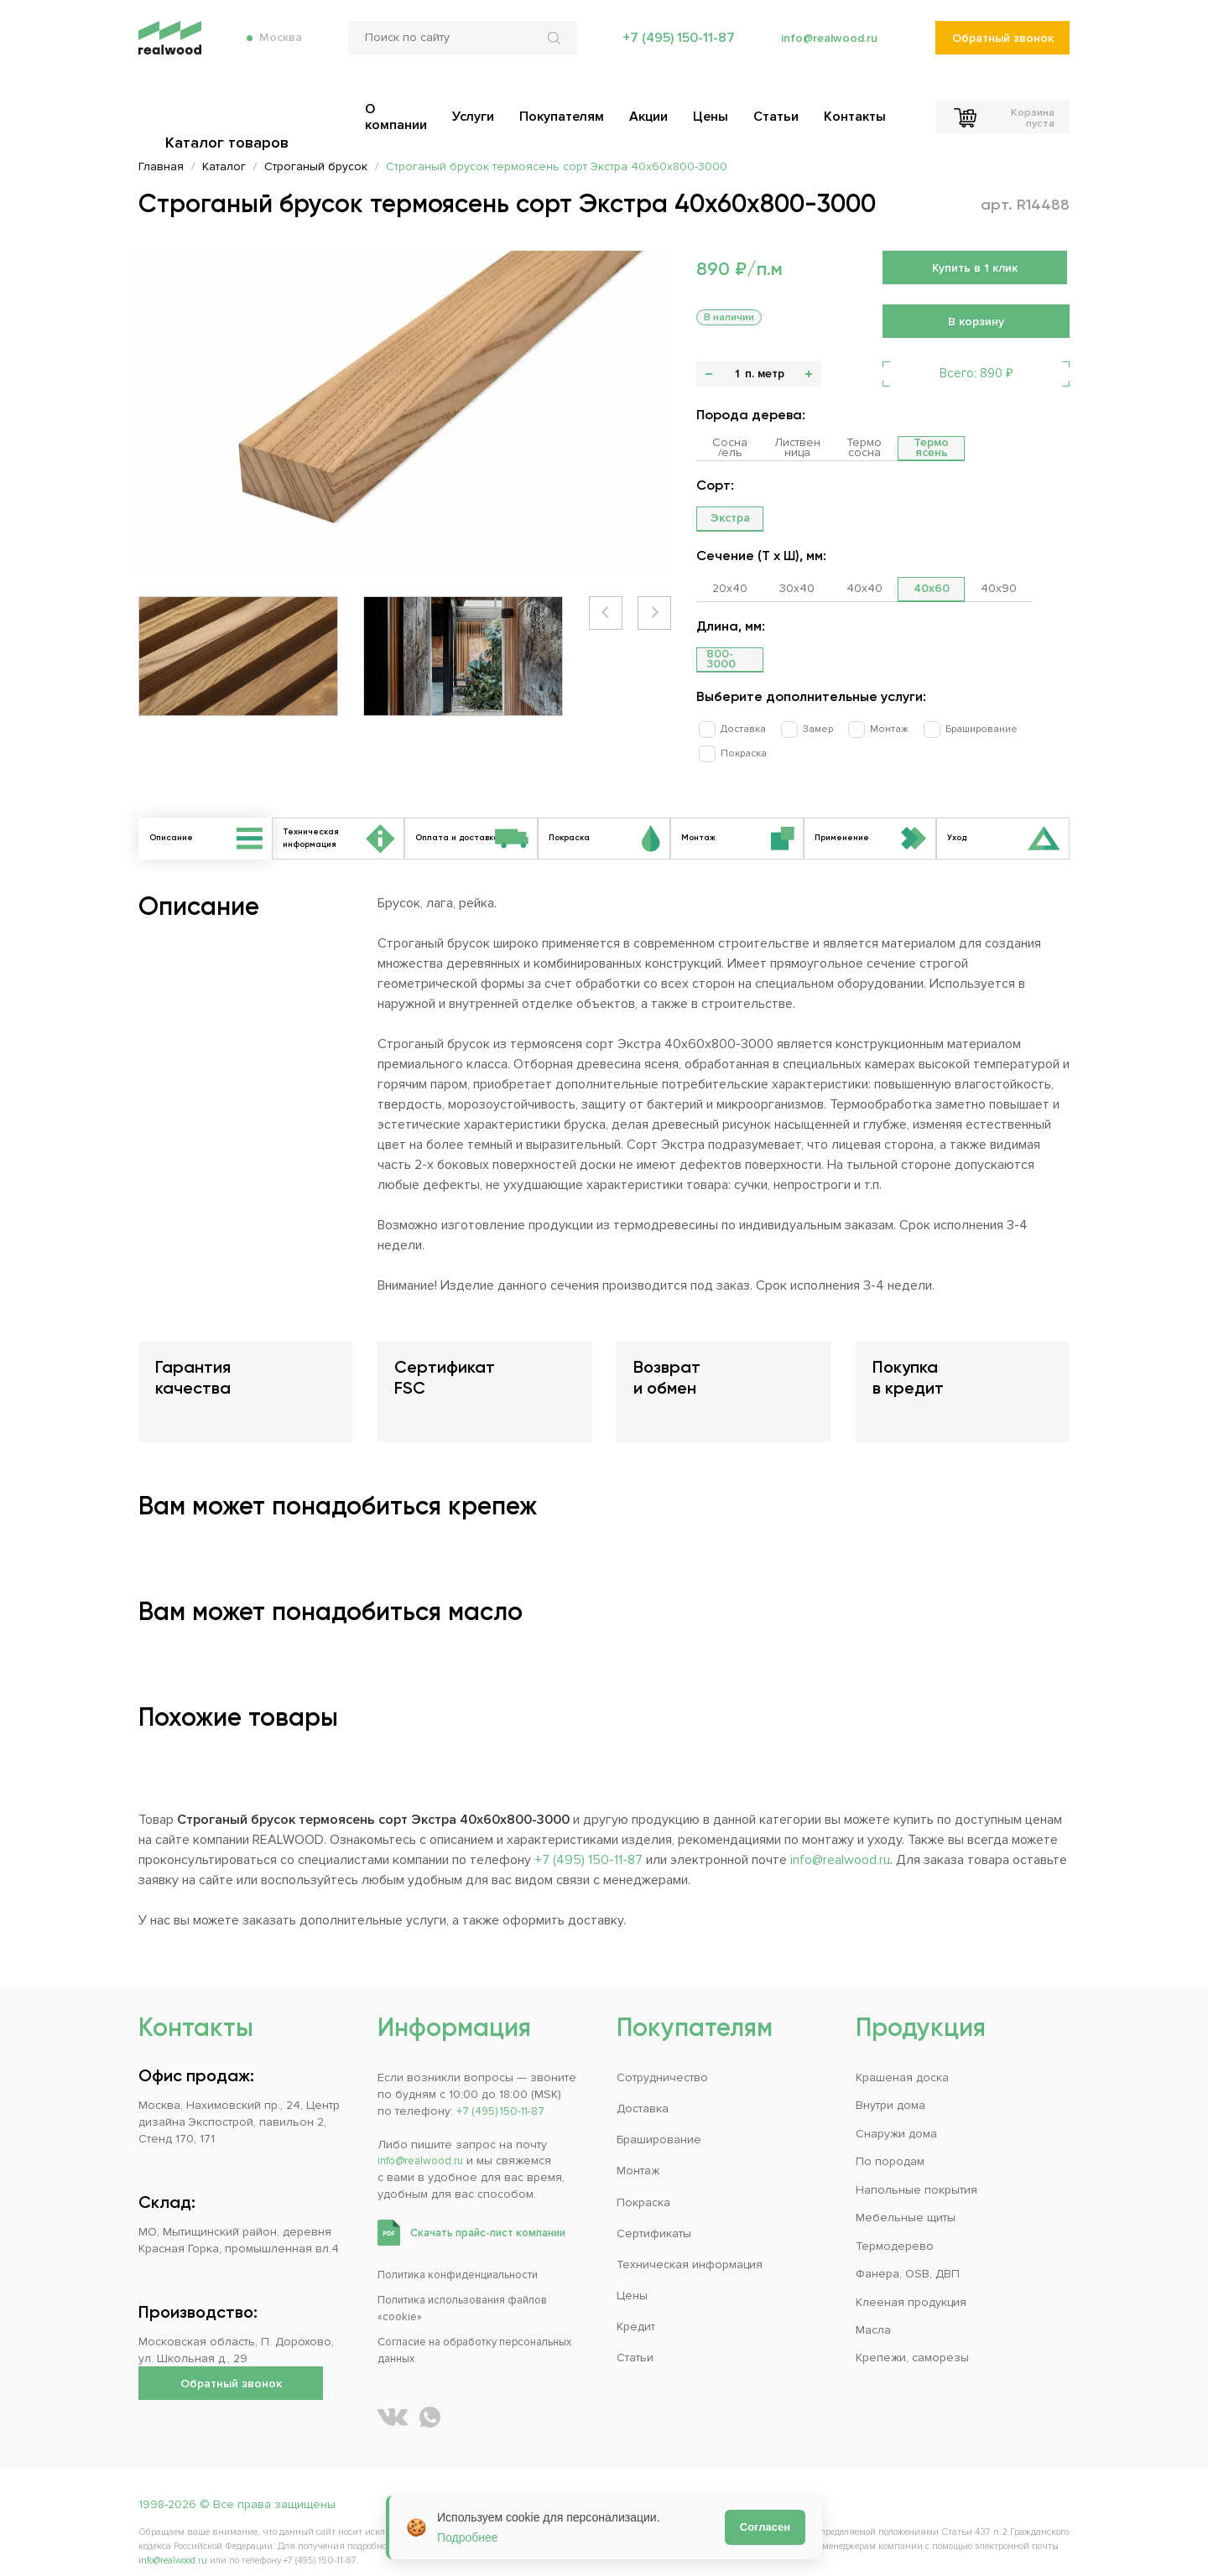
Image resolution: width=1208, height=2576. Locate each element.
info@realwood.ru (824, 50)
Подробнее (467, 2537)
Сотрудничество (662, 2060)
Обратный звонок (1002, 51)
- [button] (708, 374)
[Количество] (737, 374)
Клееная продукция (911, 2284)
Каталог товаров (230, 109)
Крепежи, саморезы (912, 2341)
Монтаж (864, 728)
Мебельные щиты (905, 2200)
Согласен (765, 2527)
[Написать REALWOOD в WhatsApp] (430, 2399)
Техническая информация (690, 2247)
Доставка (735, 728)
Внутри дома (890, 2088)
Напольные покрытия (916, 2172)
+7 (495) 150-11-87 (670, 50)
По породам (890, 2144)
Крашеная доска (902, 2060)
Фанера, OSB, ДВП (908, 2256)
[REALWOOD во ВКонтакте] (393, 2399)
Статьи (635, 2341)
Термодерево (895, 2228)
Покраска (1036, 728)
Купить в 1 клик (975, 268)
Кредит (636, 2310)
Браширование (948, 728)
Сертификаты (654, 2216)
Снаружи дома (896, 2116)
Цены (632, 2278)
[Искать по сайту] (550, 50)
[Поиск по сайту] (456, 50)
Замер (801, 728)
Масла (873, 2312)
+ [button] (808, 374)
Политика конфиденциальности (466, 2257)
